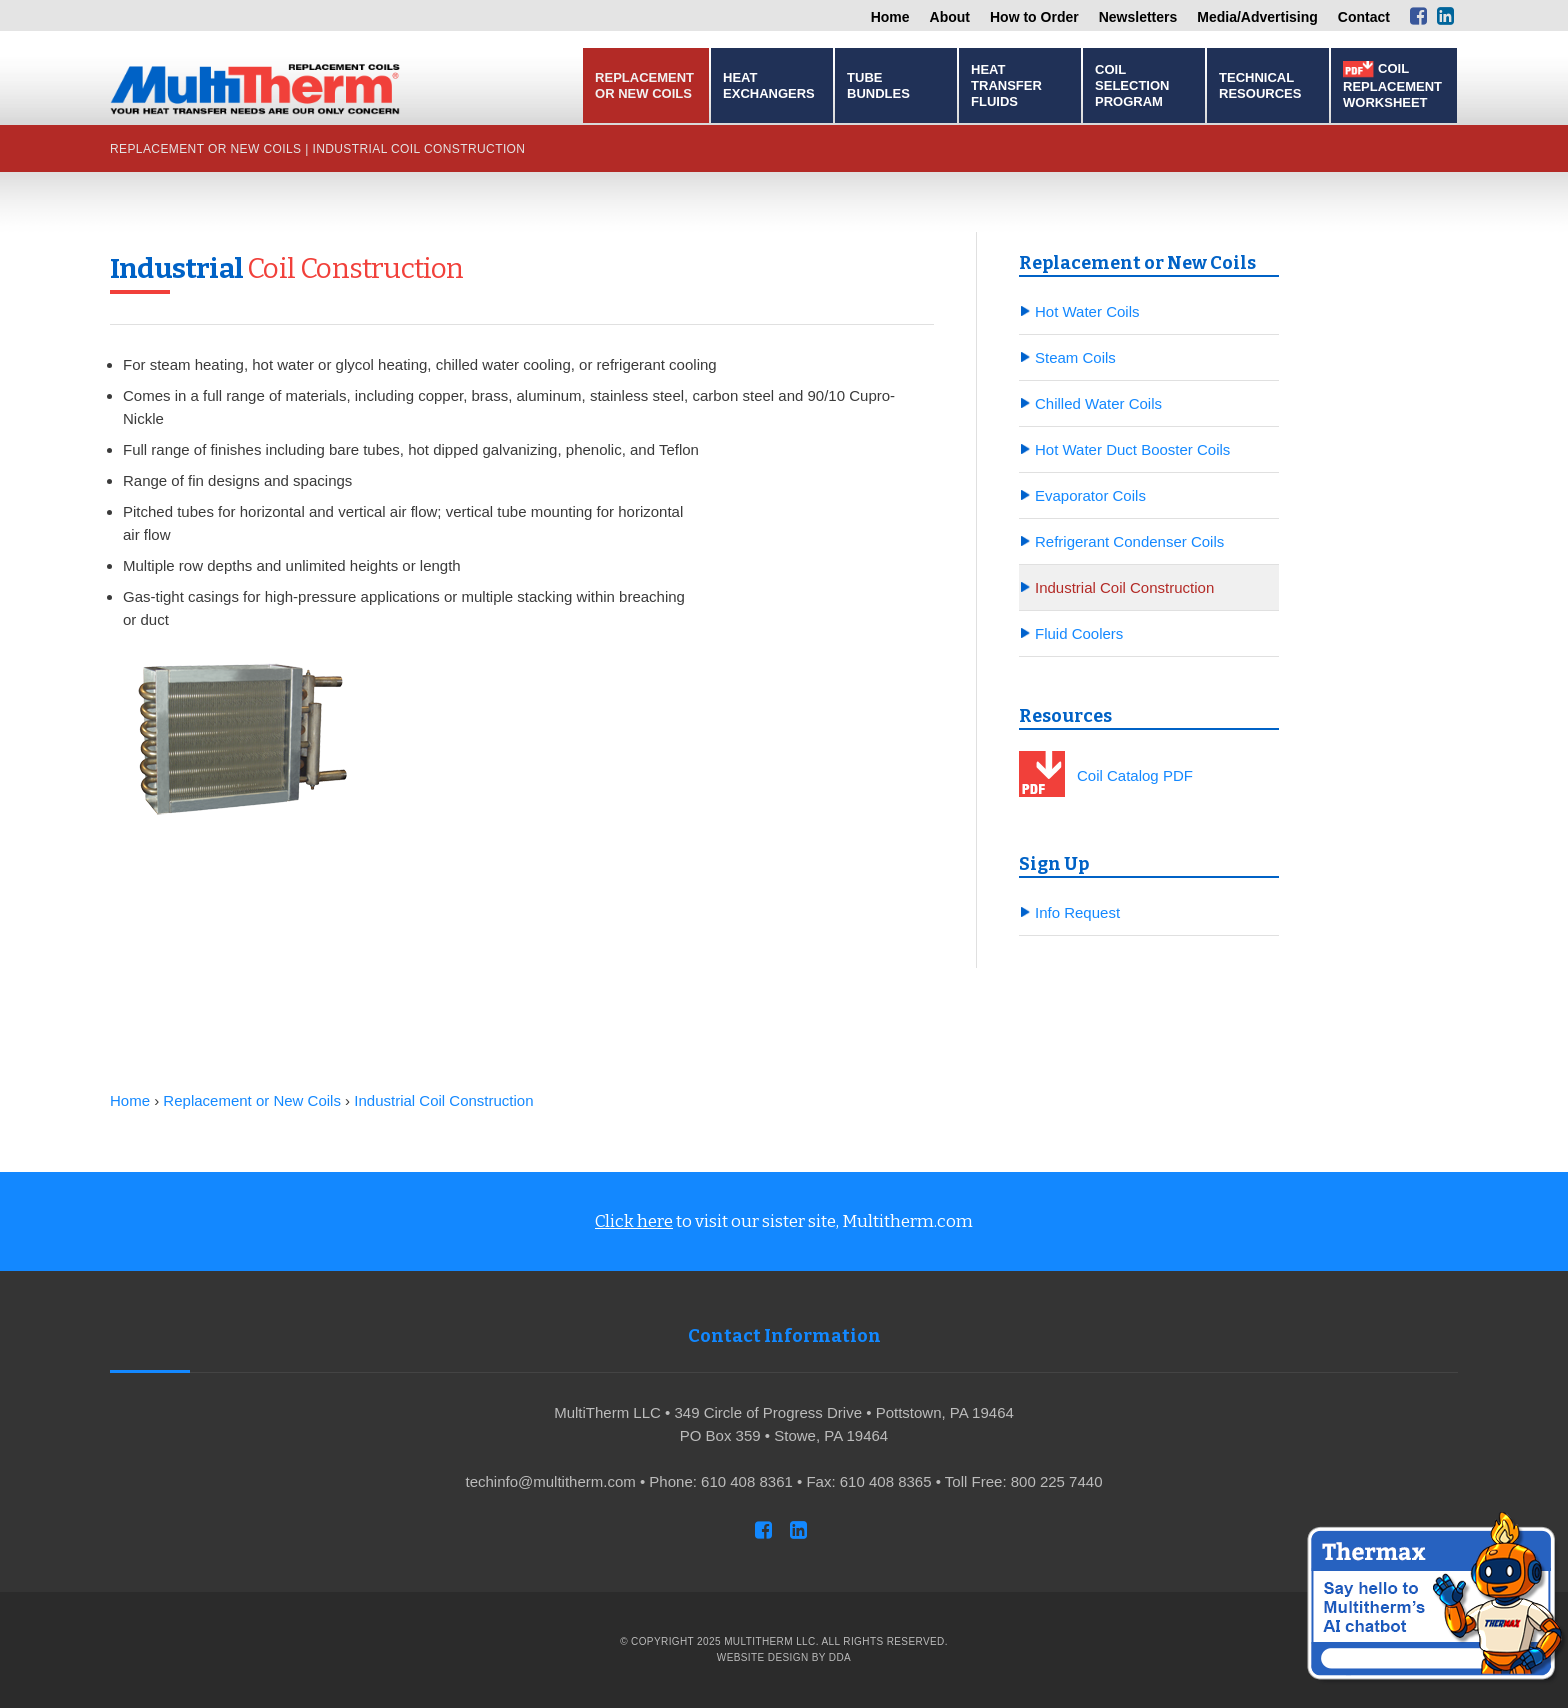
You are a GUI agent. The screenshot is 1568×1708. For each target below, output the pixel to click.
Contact (1364, 17)
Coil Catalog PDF (1135, 775)
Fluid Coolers (1079, 633)
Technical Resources (1260, 85)
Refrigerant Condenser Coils (1129, 541)
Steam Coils (1075, 357)
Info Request (1077, 912)
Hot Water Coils (1087, 311)
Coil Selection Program (1132, 85)
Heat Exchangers (769, 85)
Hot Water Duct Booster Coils (1132, 449)
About (950, 17)
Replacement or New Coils (644, 85)
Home (890, 17)
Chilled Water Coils (1098, 403)
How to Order (1034, 17)
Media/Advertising (1257, 17)
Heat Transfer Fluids (1006, 85)
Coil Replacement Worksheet (1392, 85)
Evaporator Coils (1090, 495)
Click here (634, 1221)
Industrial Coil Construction (418, 149)
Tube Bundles (878, 85)
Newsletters (1138, 17)
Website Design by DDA (784, 1657)
